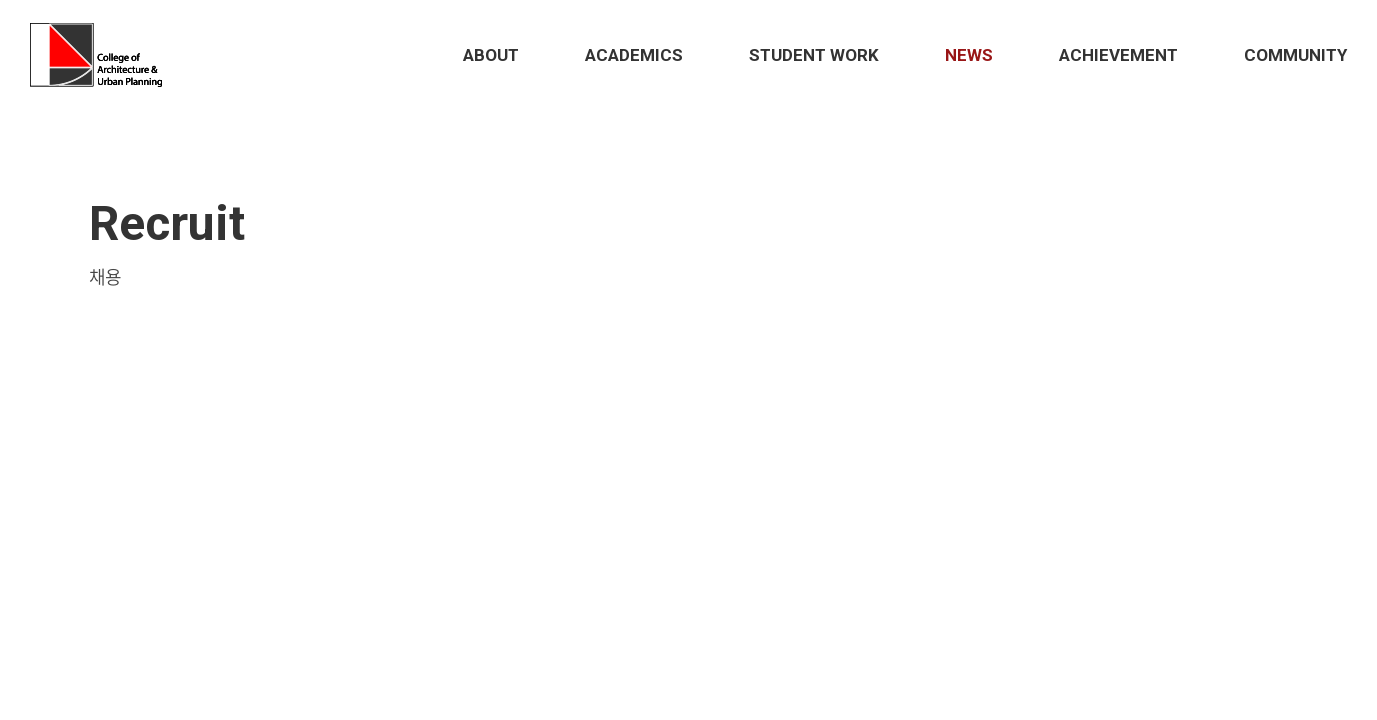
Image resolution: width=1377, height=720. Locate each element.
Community (1295, 55)
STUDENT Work (814, 55)
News (969, 55)
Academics (634, 55)
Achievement (1118, 55)
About (491, 55)
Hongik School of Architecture (100, 55)
